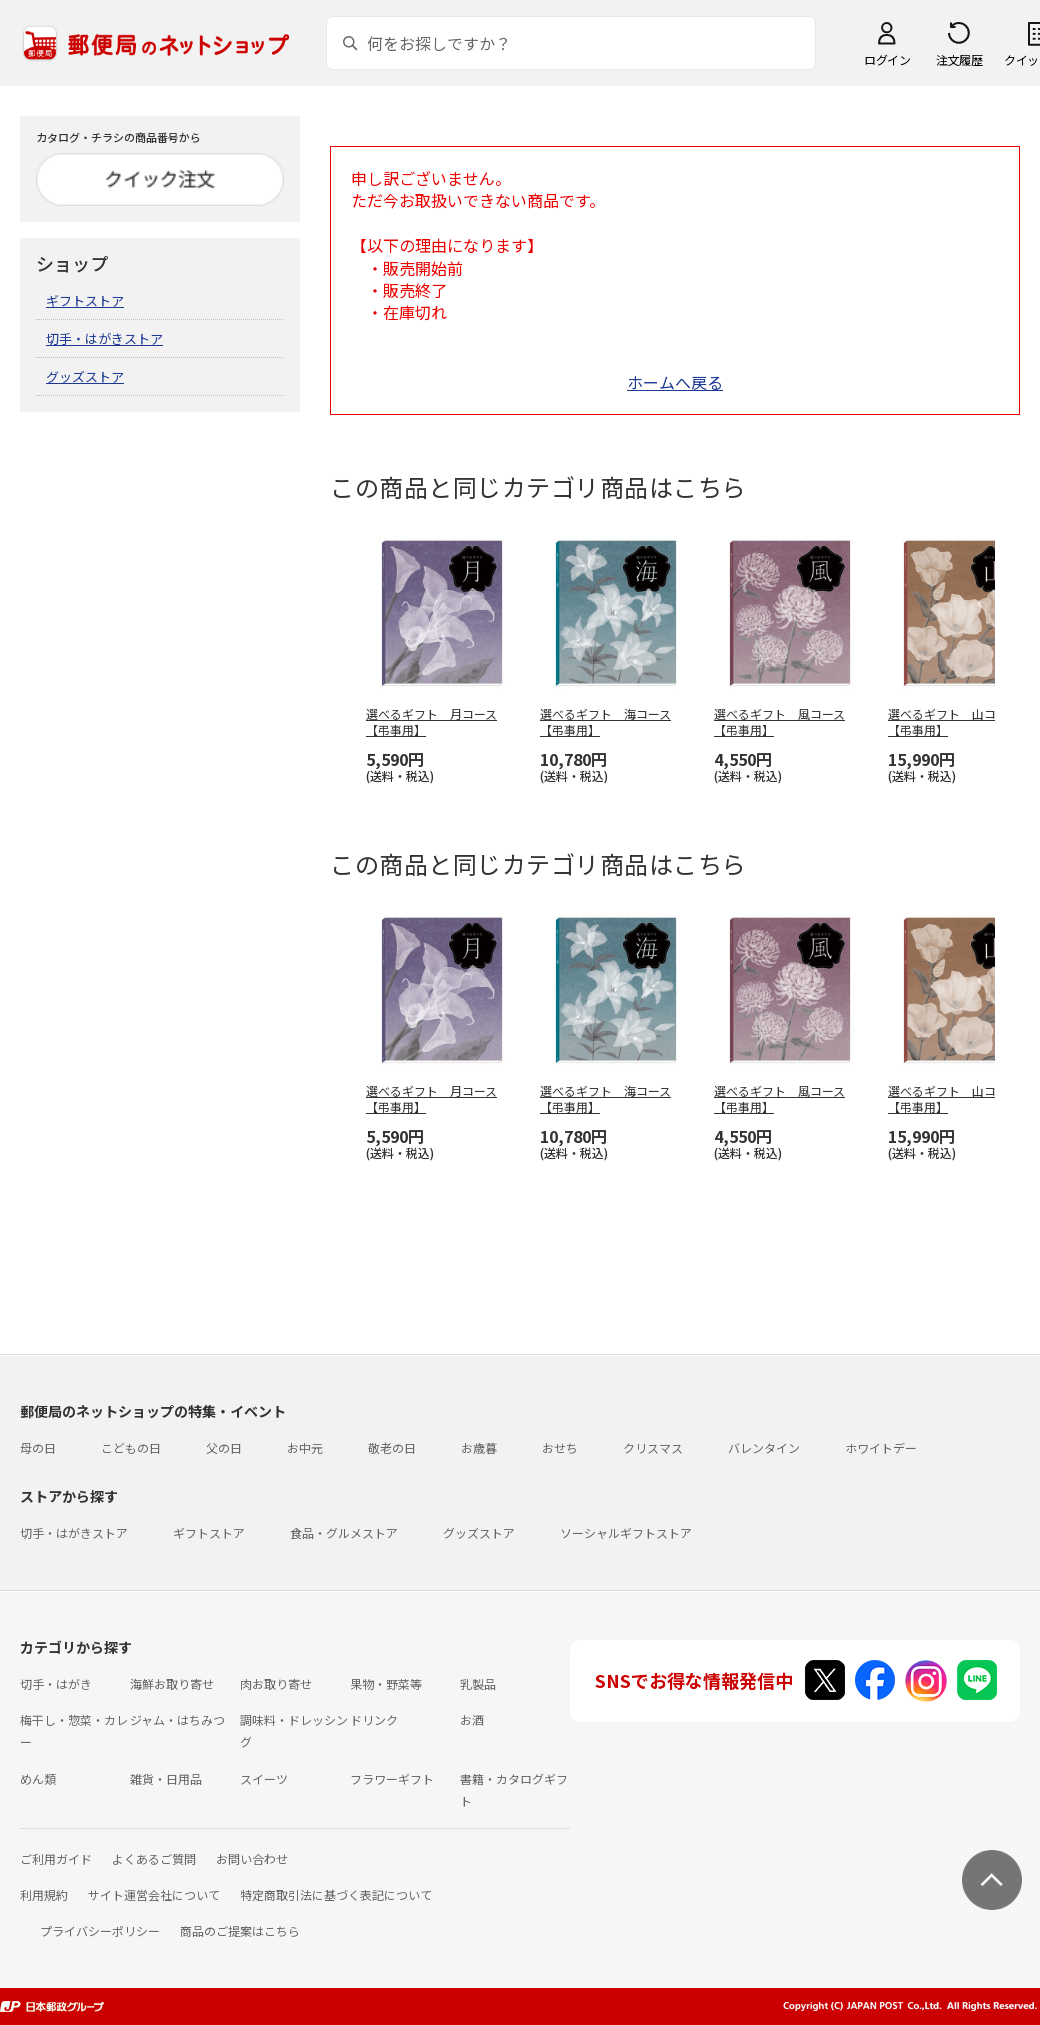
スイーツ (264, 1778)
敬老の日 (392, 1447)
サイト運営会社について (154, 1894)
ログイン (887, 59)
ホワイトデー (881, 1447)
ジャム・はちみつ (177, 1719)
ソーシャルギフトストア (626, 1532)
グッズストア (85, 376)
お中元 (305, 1447)
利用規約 (44, 1894)
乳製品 (478, 1683)
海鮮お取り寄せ (172, 1683)
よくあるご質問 (154, 1858)
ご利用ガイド (56, 1858)
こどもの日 (131, 1447)
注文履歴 (959, 59)
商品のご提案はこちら (240, 1930)
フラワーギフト (392, 1778)
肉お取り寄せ (276, 1683)
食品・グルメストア (344, 1532)
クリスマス (653, 1447)
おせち (560, 1447)
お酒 (472, 1719)
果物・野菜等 (386, 1683)
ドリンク (374, 1719)
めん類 (38, 1778)
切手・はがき (56, 1683)
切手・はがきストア (104, 338)
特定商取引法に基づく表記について (336, 1894)
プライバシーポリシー (100, 1930)
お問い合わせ (252, 1858)
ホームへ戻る (675, 382)
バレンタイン (764, 1447)
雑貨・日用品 (166, 1778)
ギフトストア (85, 300)
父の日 (224, 1447)
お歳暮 (479, 1447)
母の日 (38, 1447)
